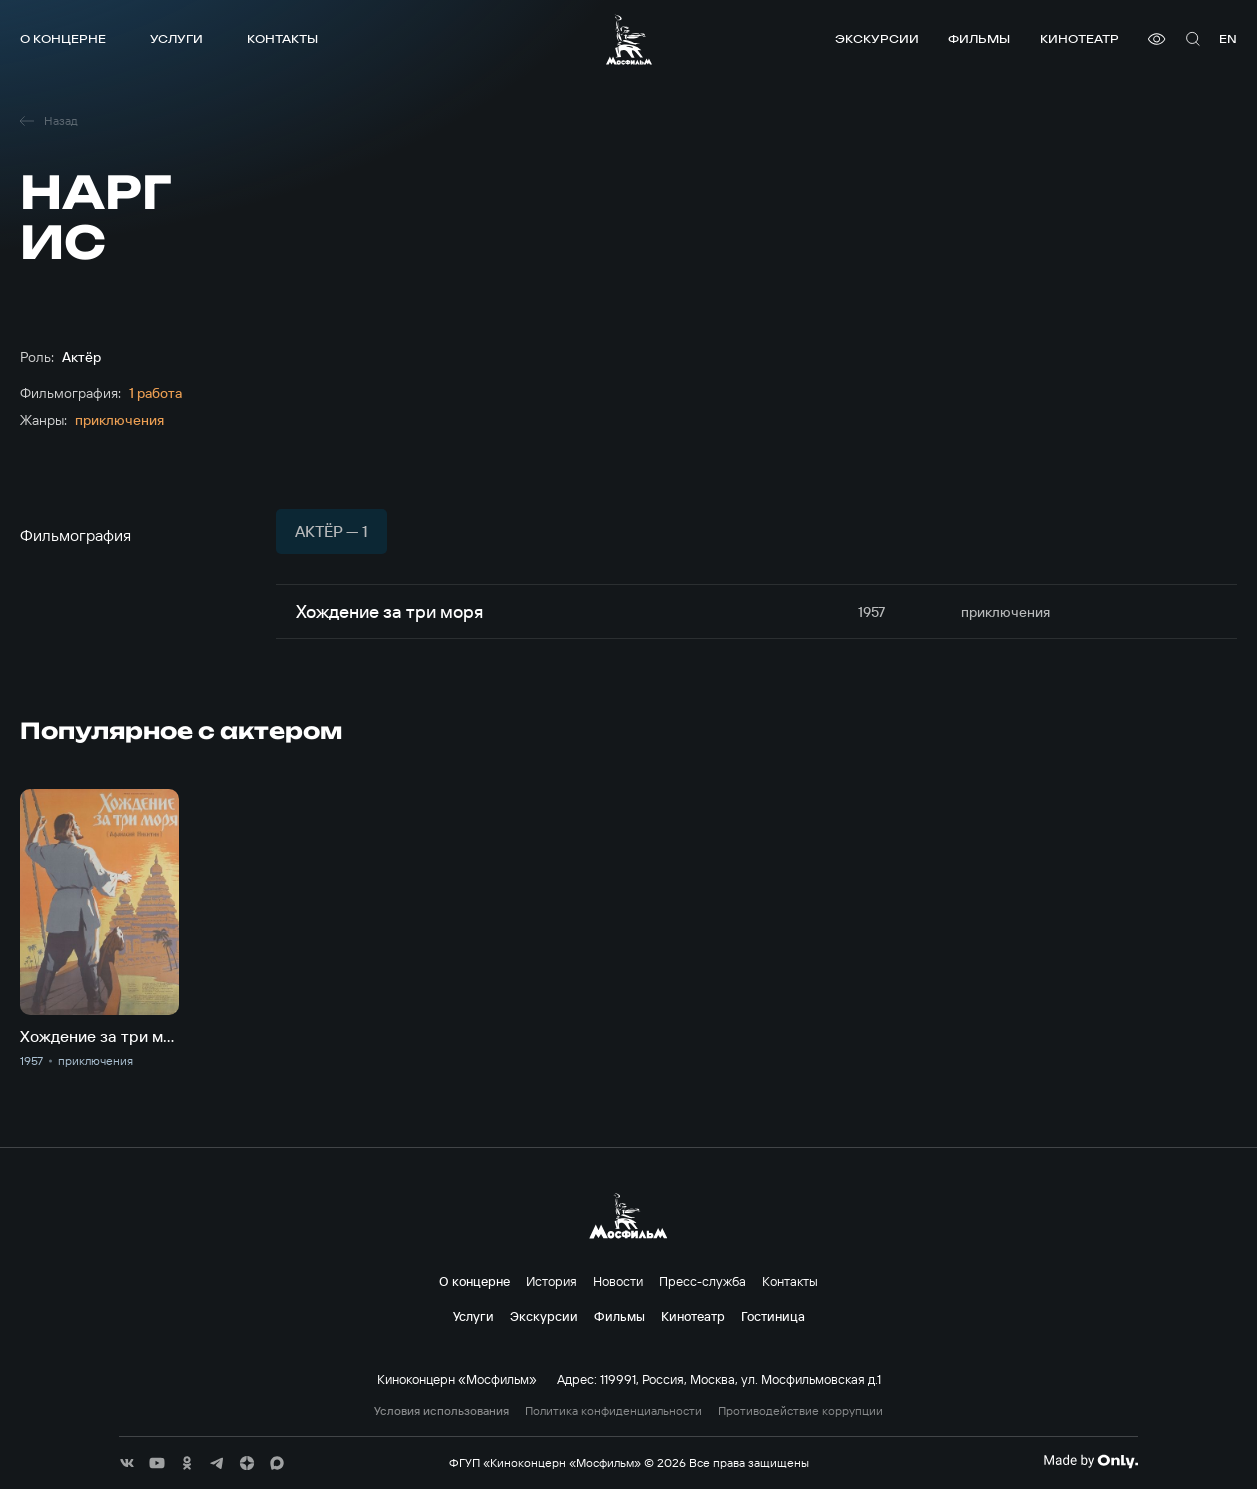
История (551, 1281)
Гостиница (773, 1316)
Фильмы (979, 38)
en (1228, 38)
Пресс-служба (702, 1281)
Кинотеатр (1079, 38)
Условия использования (441, 1411)
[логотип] (629, 39)
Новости (618, 1281)
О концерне (63, 38)
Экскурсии (877, 38)
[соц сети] (127, 1463)
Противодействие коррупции (800, 1411)
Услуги (176, 38)
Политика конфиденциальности (613, 1411)
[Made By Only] (1090, 1461)
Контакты (282, 38)
